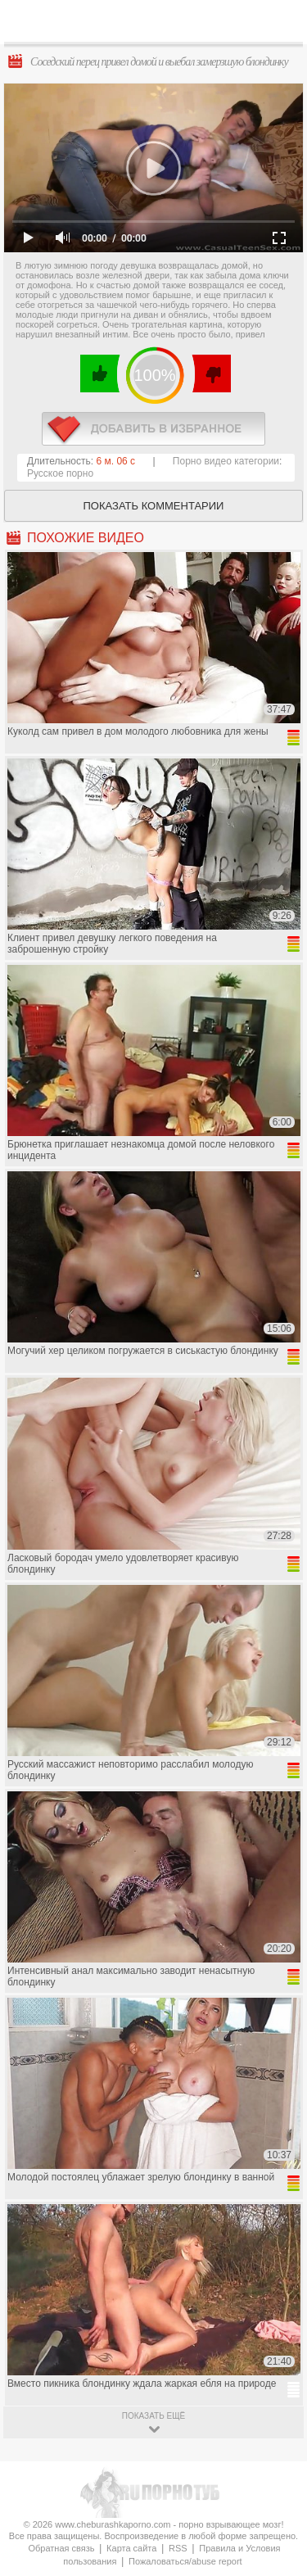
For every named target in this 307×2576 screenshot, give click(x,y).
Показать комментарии (154, 506)
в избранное (153, 429)
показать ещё (153, 2415)
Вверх (275, 2410)
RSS (178, 2548)
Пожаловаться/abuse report (185, 2561)
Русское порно (60, 473)
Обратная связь (61, 2548)
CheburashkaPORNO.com (157, 26)
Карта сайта (131, 2548)
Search (281, 22)
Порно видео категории (226, 461)
